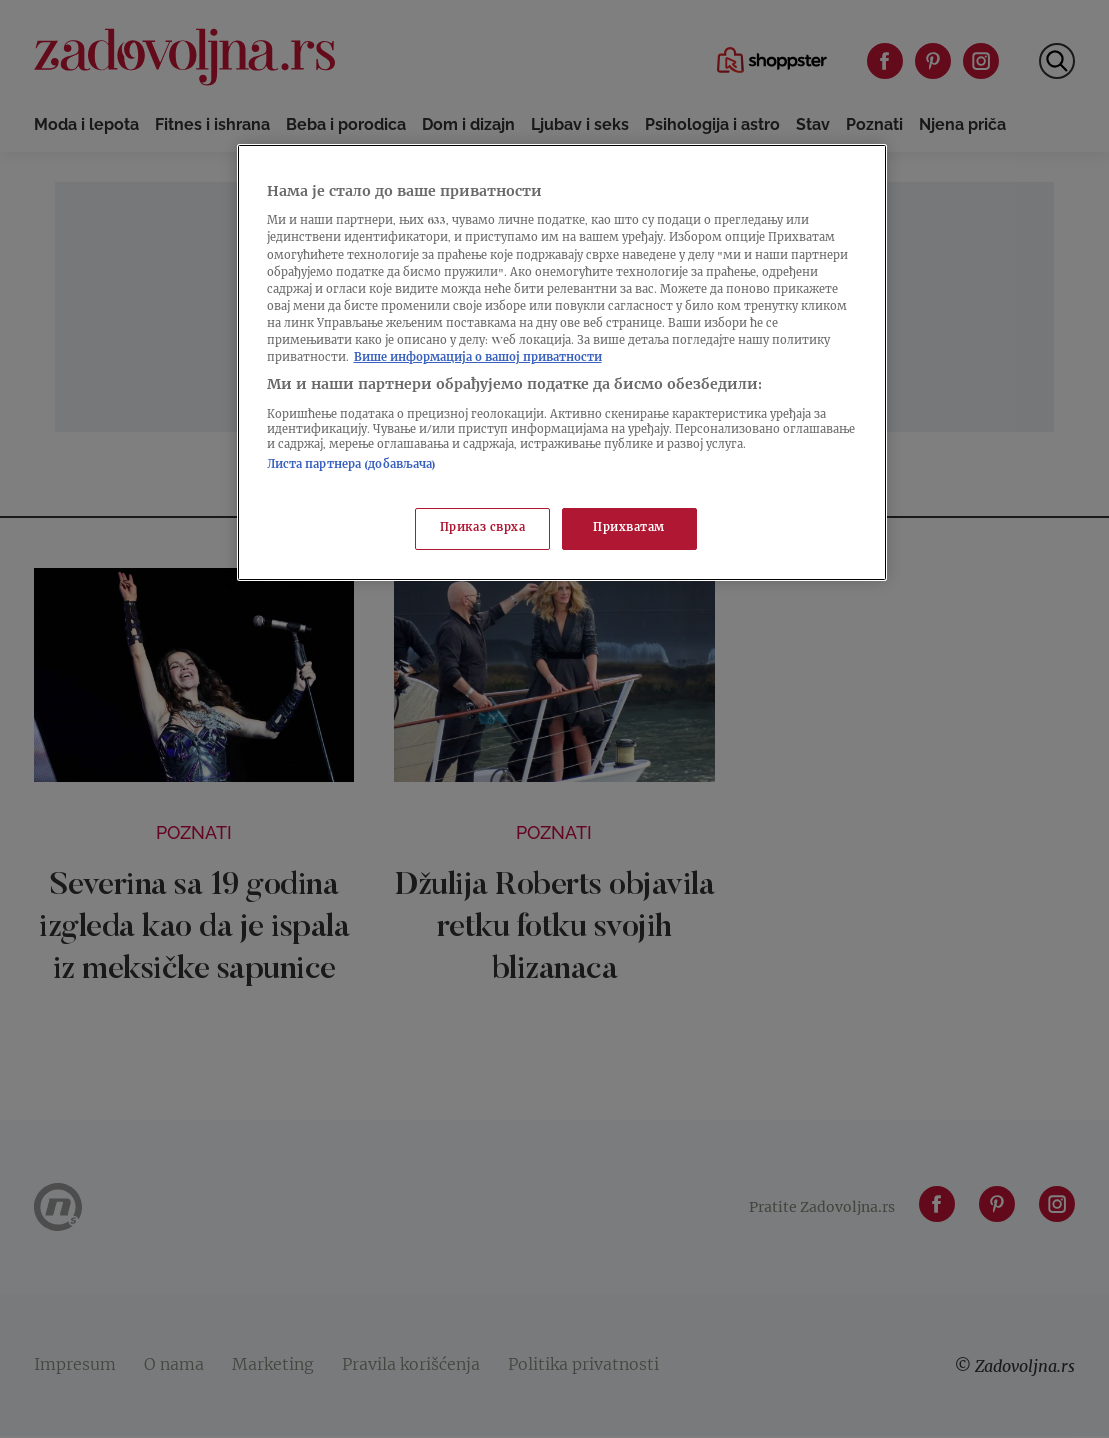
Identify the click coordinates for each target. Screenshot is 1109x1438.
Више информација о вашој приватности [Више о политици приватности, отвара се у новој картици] (478, 358)
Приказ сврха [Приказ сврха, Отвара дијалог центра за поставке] (483, 528)
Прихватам (629, 528)
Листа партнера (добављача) (352, 465)
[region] (562, 362)
